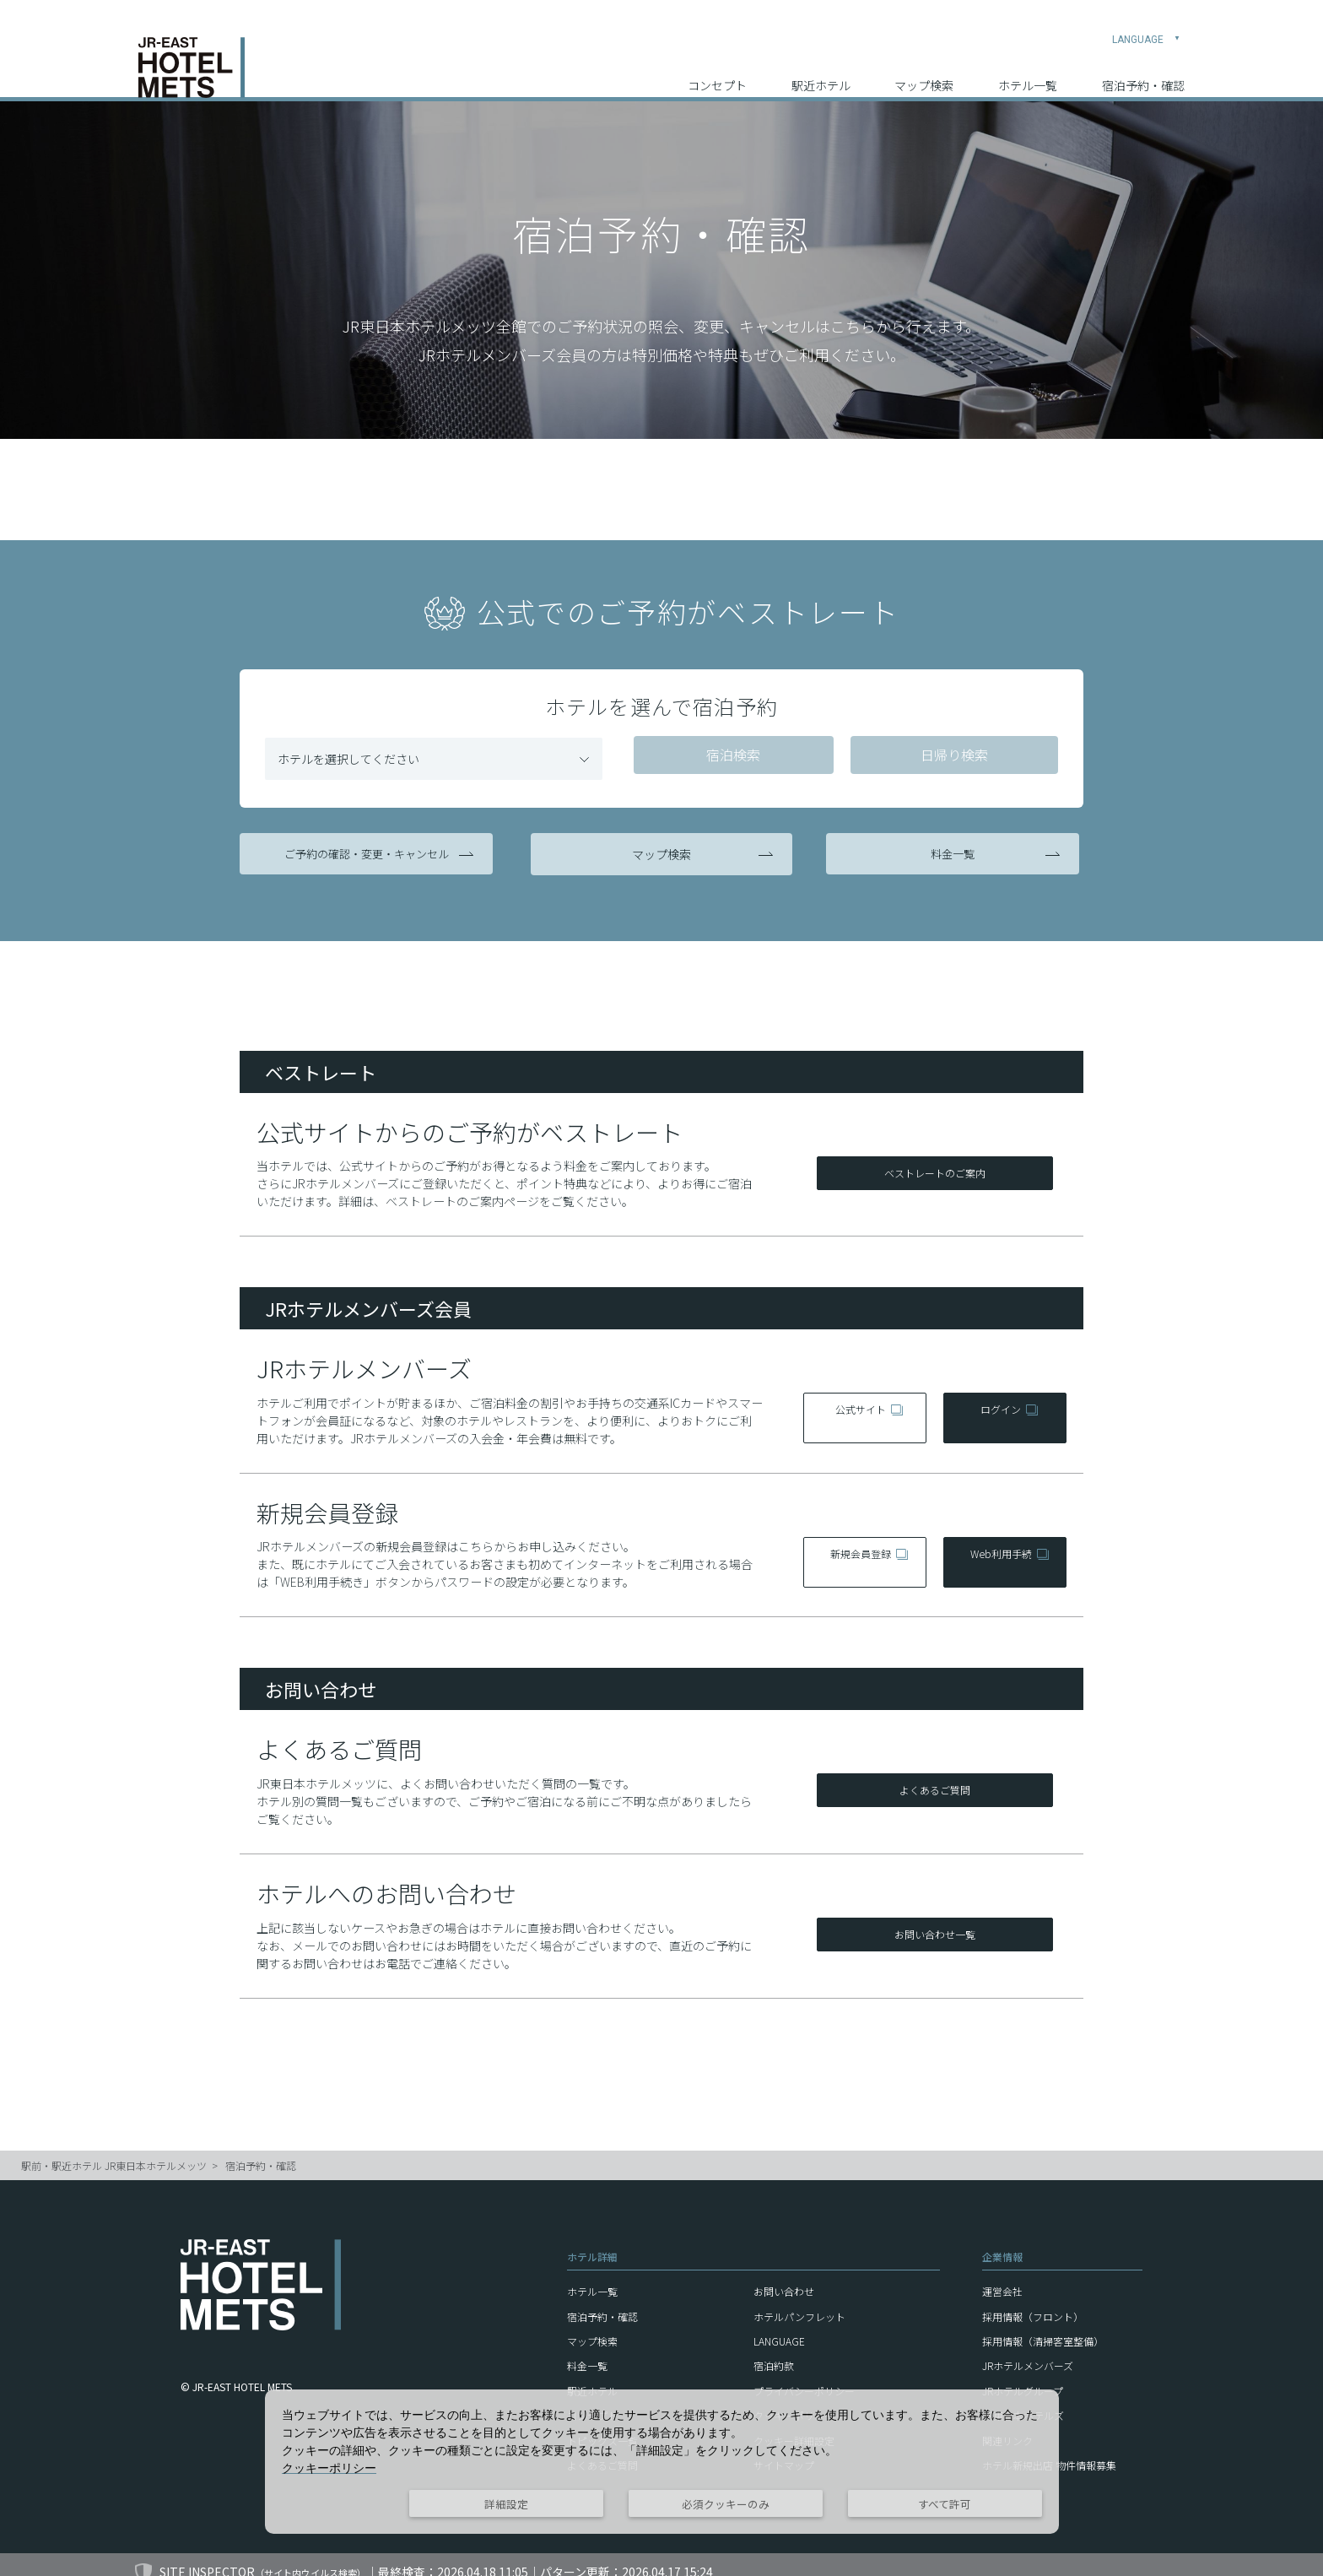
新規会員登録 (858, 1546)
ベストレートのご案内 (934, 1160)
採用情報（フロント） (1032, 2301)
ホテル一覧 (1027, 68)
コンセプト (717, 68)
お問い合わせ (783, 2276)
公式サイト (859, 1402)
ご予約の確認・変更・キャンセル (370, 850)
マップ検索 (923, 68)
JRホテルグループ (1022, 2375)
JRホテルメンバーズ (1027, 2350)
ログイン (999, 1402)
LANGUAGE (1146, 22)
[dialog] (662, 2461)
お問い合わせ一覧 (935, 1921)
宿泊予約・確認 (1143, 68)
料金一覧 (952, 850)
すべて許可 (944, 2504)
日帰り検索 (947, 756)
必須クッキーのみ (726, 2504)
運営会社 (1002, 2276)
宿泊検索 (731, 756)
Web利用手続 (999, 1546)
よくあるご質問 (935, 1777)
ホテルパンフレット (799, 2301)
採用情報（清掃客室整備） (1043, 2326)
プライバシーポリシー (804, 2375)
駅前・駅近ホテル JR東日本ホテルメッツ (114, 2150)
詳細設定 (506, 2504)
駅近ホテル (820, 68)
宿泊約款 (773, 2350)
